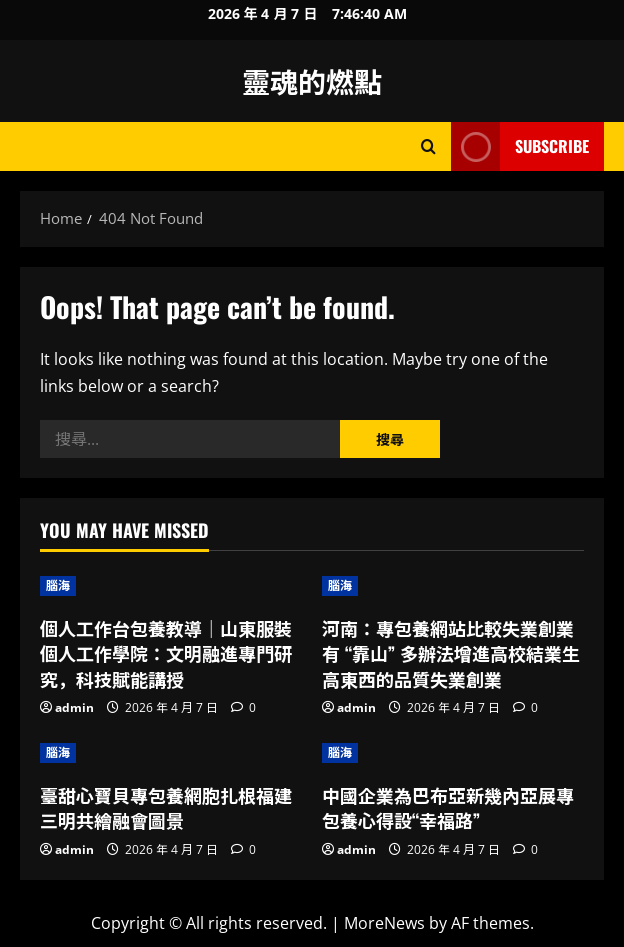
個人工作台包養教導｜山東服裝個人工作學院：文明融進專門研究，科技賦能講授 (166, 653)
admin (74, 707)
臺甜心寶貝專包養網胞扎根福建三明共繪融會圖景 (166, 807)
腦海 (58, 585)
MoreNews (384, 923)
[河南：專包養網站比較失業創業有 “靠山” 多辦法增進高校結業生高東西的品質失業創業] (453, 586)
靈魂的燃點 (312, 80)
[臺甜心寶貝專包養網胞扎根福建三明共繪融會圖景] (171, 753)
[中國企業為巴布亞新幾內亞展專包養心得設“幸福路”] (453, 753)
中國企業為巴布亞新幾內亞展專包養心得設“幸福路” (448, 807)
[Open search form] (428, 146)
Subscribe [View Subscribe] (520, 146)
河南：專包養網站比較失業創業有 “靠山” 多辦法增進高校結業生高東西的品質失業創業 (451, 653)
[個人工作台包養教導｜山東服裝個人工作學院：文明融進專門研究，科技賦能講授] (171, 586)
